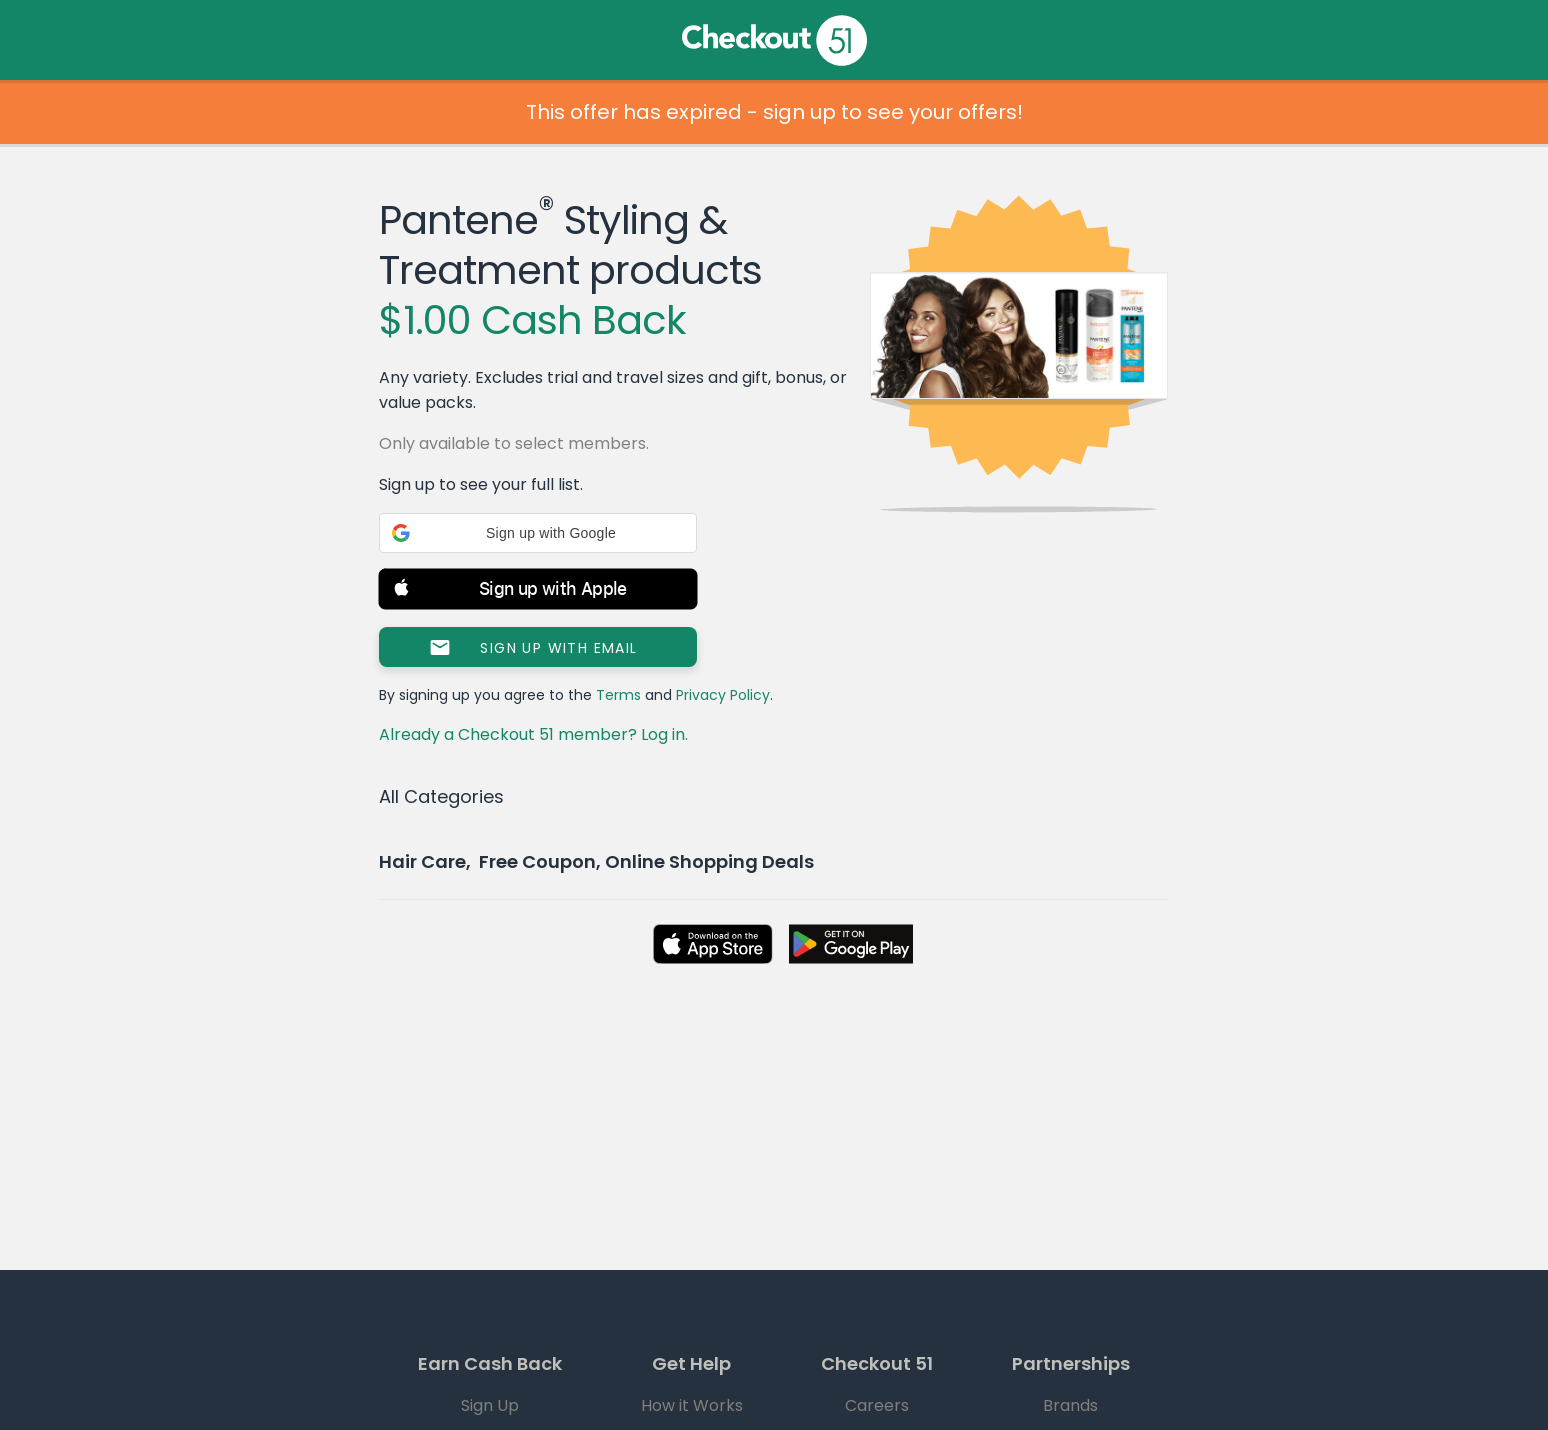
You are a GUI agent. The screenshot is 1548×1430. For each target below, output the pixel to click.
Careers (877, 1405)
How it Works (692, 1405)
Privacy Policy (723, 695)
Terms (618, 695)
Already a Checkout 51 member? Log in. (533, 734)
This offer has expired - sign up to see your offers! (774, 112)
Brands (1070, 1405)
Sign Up (490, 1405)
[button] (538, 533)
